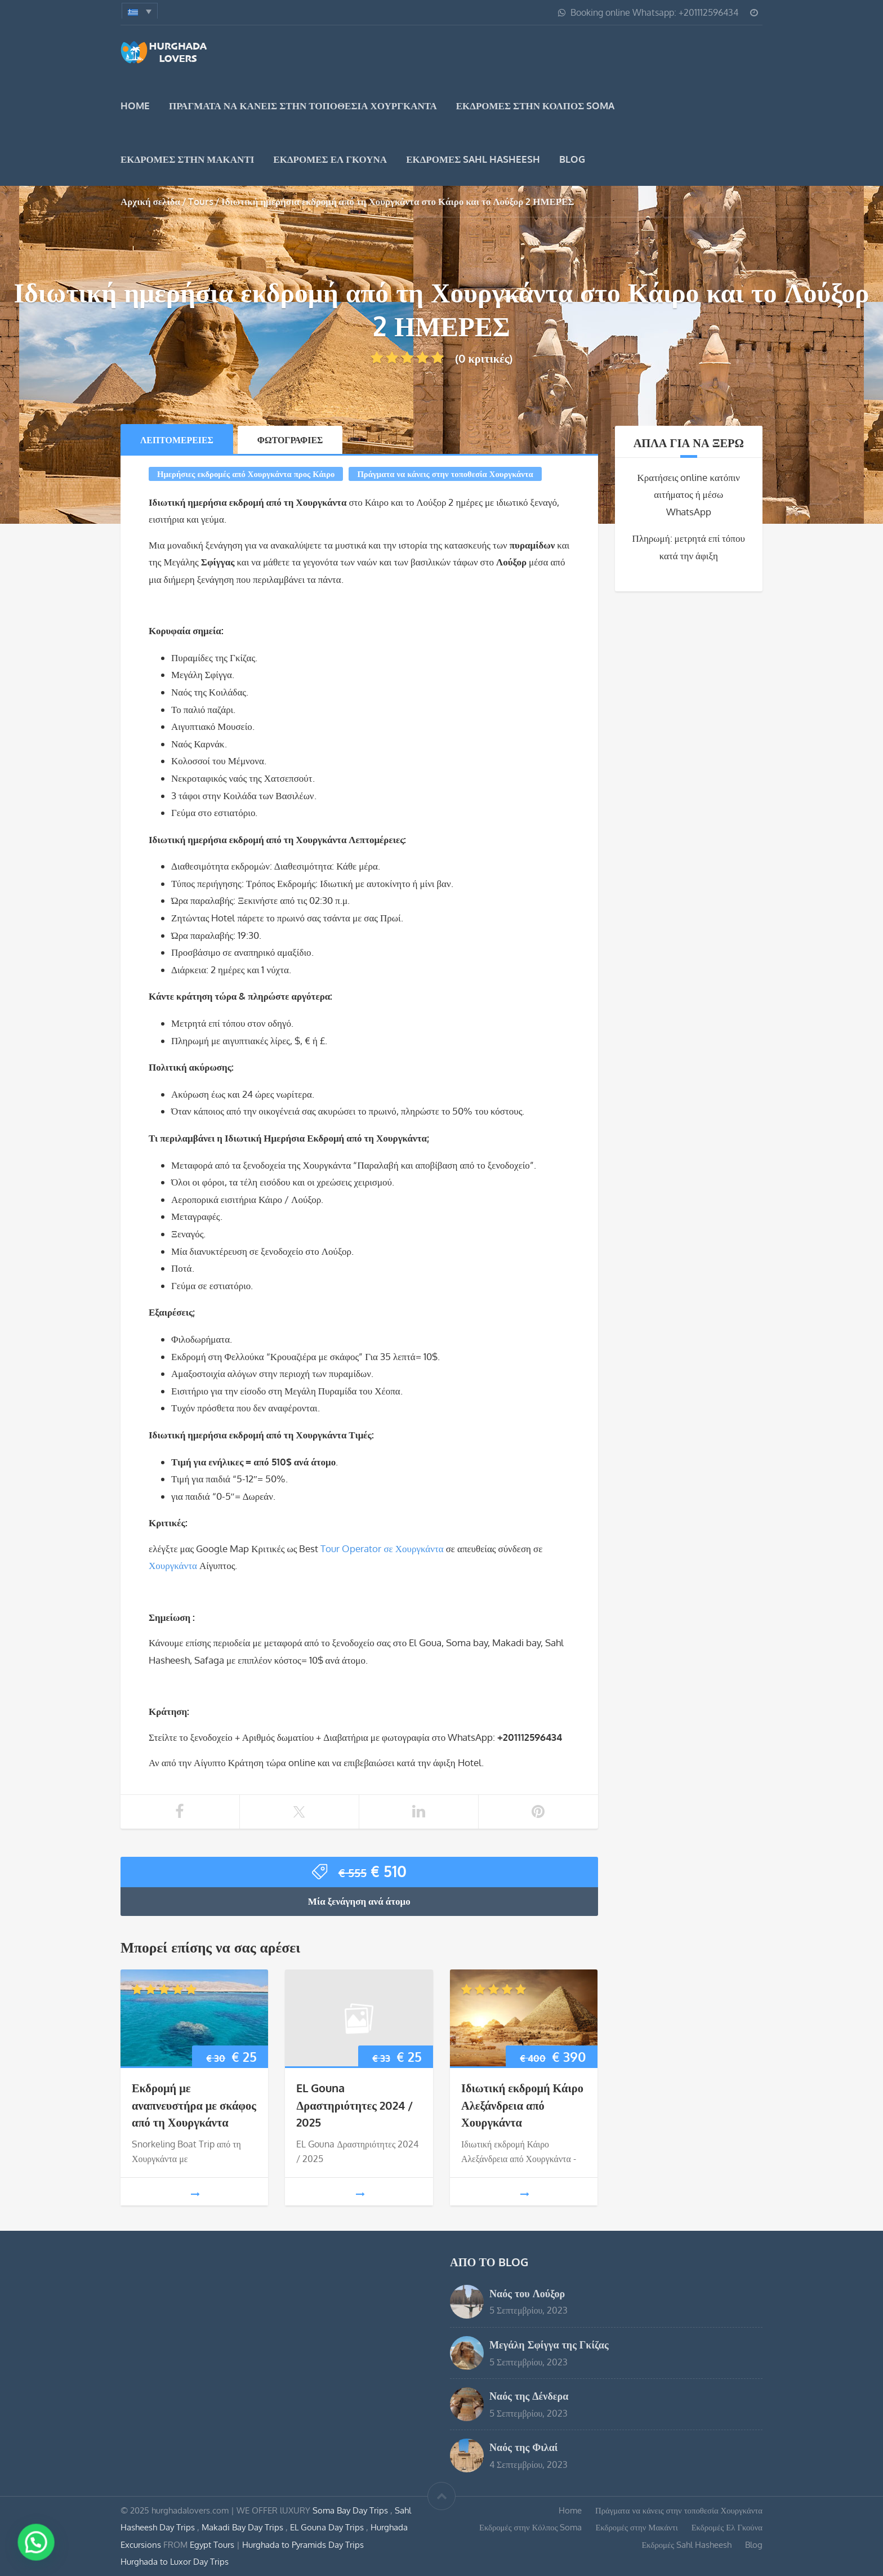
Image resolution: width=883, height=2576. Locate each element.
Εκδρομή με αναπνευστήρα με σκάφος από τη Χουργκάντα (194, 2104)
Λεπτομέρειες (176, 439)
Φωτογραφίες (290, 439)
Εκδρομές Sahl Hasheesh (473, 159)
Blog (572, 159)
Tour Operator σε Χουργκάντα (381, 1548)
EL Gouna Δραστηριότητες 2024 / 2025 (354, 2104)
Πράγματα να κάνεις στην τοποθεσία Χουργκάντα (303, 106)
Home (135, 106)
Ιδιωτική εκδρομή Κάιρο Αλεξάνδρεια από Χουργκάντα (522, 2104)
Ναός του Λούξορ (527, 2293)
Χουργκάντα (173, 1565)
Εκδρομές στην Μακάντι (187, 159)
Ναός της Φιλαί (523, 2446)
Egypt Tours (212, 2544)
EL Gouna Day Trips (328, 2527)
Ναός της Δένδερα (528, 2395)
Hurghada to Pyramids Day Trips (303, 2544)
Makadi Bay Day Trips (244, 2527)
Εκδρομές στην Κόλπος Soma (535, 106)
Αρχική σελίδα (150, 201)
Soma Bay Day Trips (351, 2510)
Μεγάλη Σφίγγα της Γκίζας (549, 2344)
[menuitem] (140, 11)
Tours (200, 201)
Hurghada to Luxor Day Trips (175, 2561)
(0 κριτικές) (442, 358)
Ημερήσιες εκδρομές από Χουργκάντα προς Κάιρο (246, 474)
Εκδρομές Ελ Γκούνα (330, 159)
